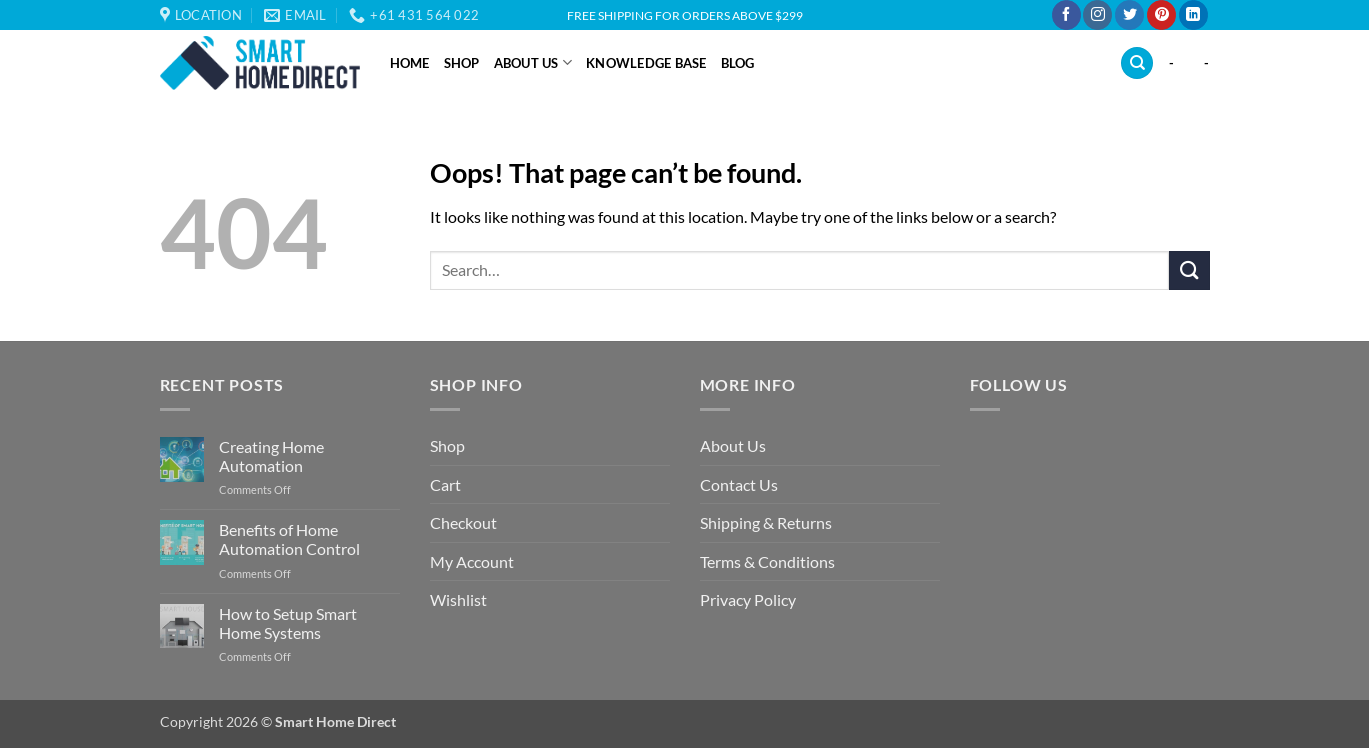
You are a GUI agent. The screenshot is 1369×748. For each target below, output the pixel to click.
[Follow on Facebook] (1066, 15)
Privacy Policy (748, 599)
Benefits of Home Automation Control (289, 539)
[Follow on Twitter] (1129, 15)
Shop (462, 63)
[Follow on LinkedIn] (1193, 15)
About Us (533, 62)
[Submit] (1189, 270)
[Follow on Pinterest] (1161, 15)
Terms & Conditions (767, 561)
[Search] (1137, 63)
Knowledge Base (646, 63)
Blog (738, 63)
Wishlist (458, 599)
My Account (472, 561)
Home (410, 63)
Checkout (463, 522)
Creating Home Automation (271, 456)
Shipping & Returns (766, 522)
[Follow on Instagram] (1097, 15)
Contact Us (739, 484)
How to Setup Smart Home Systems (288, 623)
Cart (445, 484)
